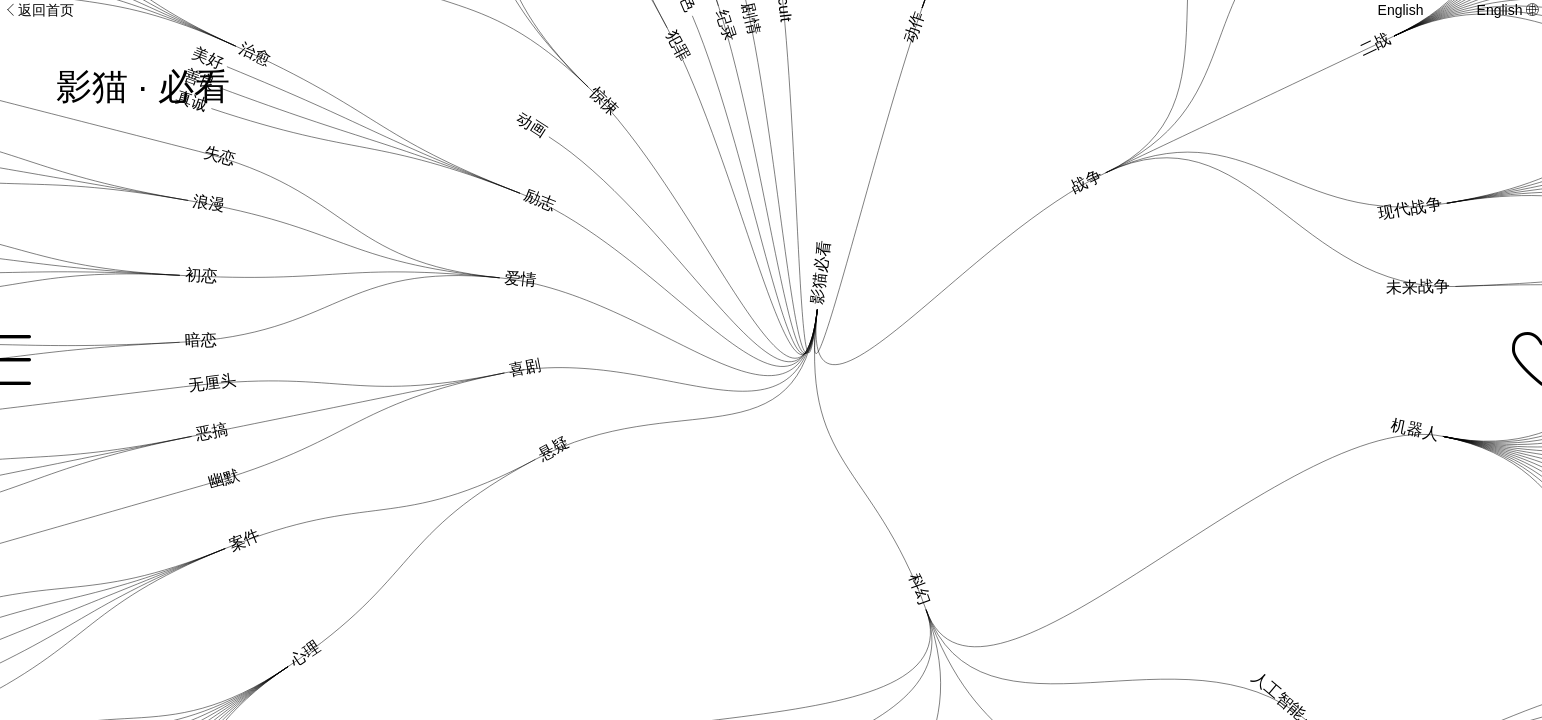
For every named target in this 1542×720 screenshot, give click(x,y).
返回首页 (39, 10)
